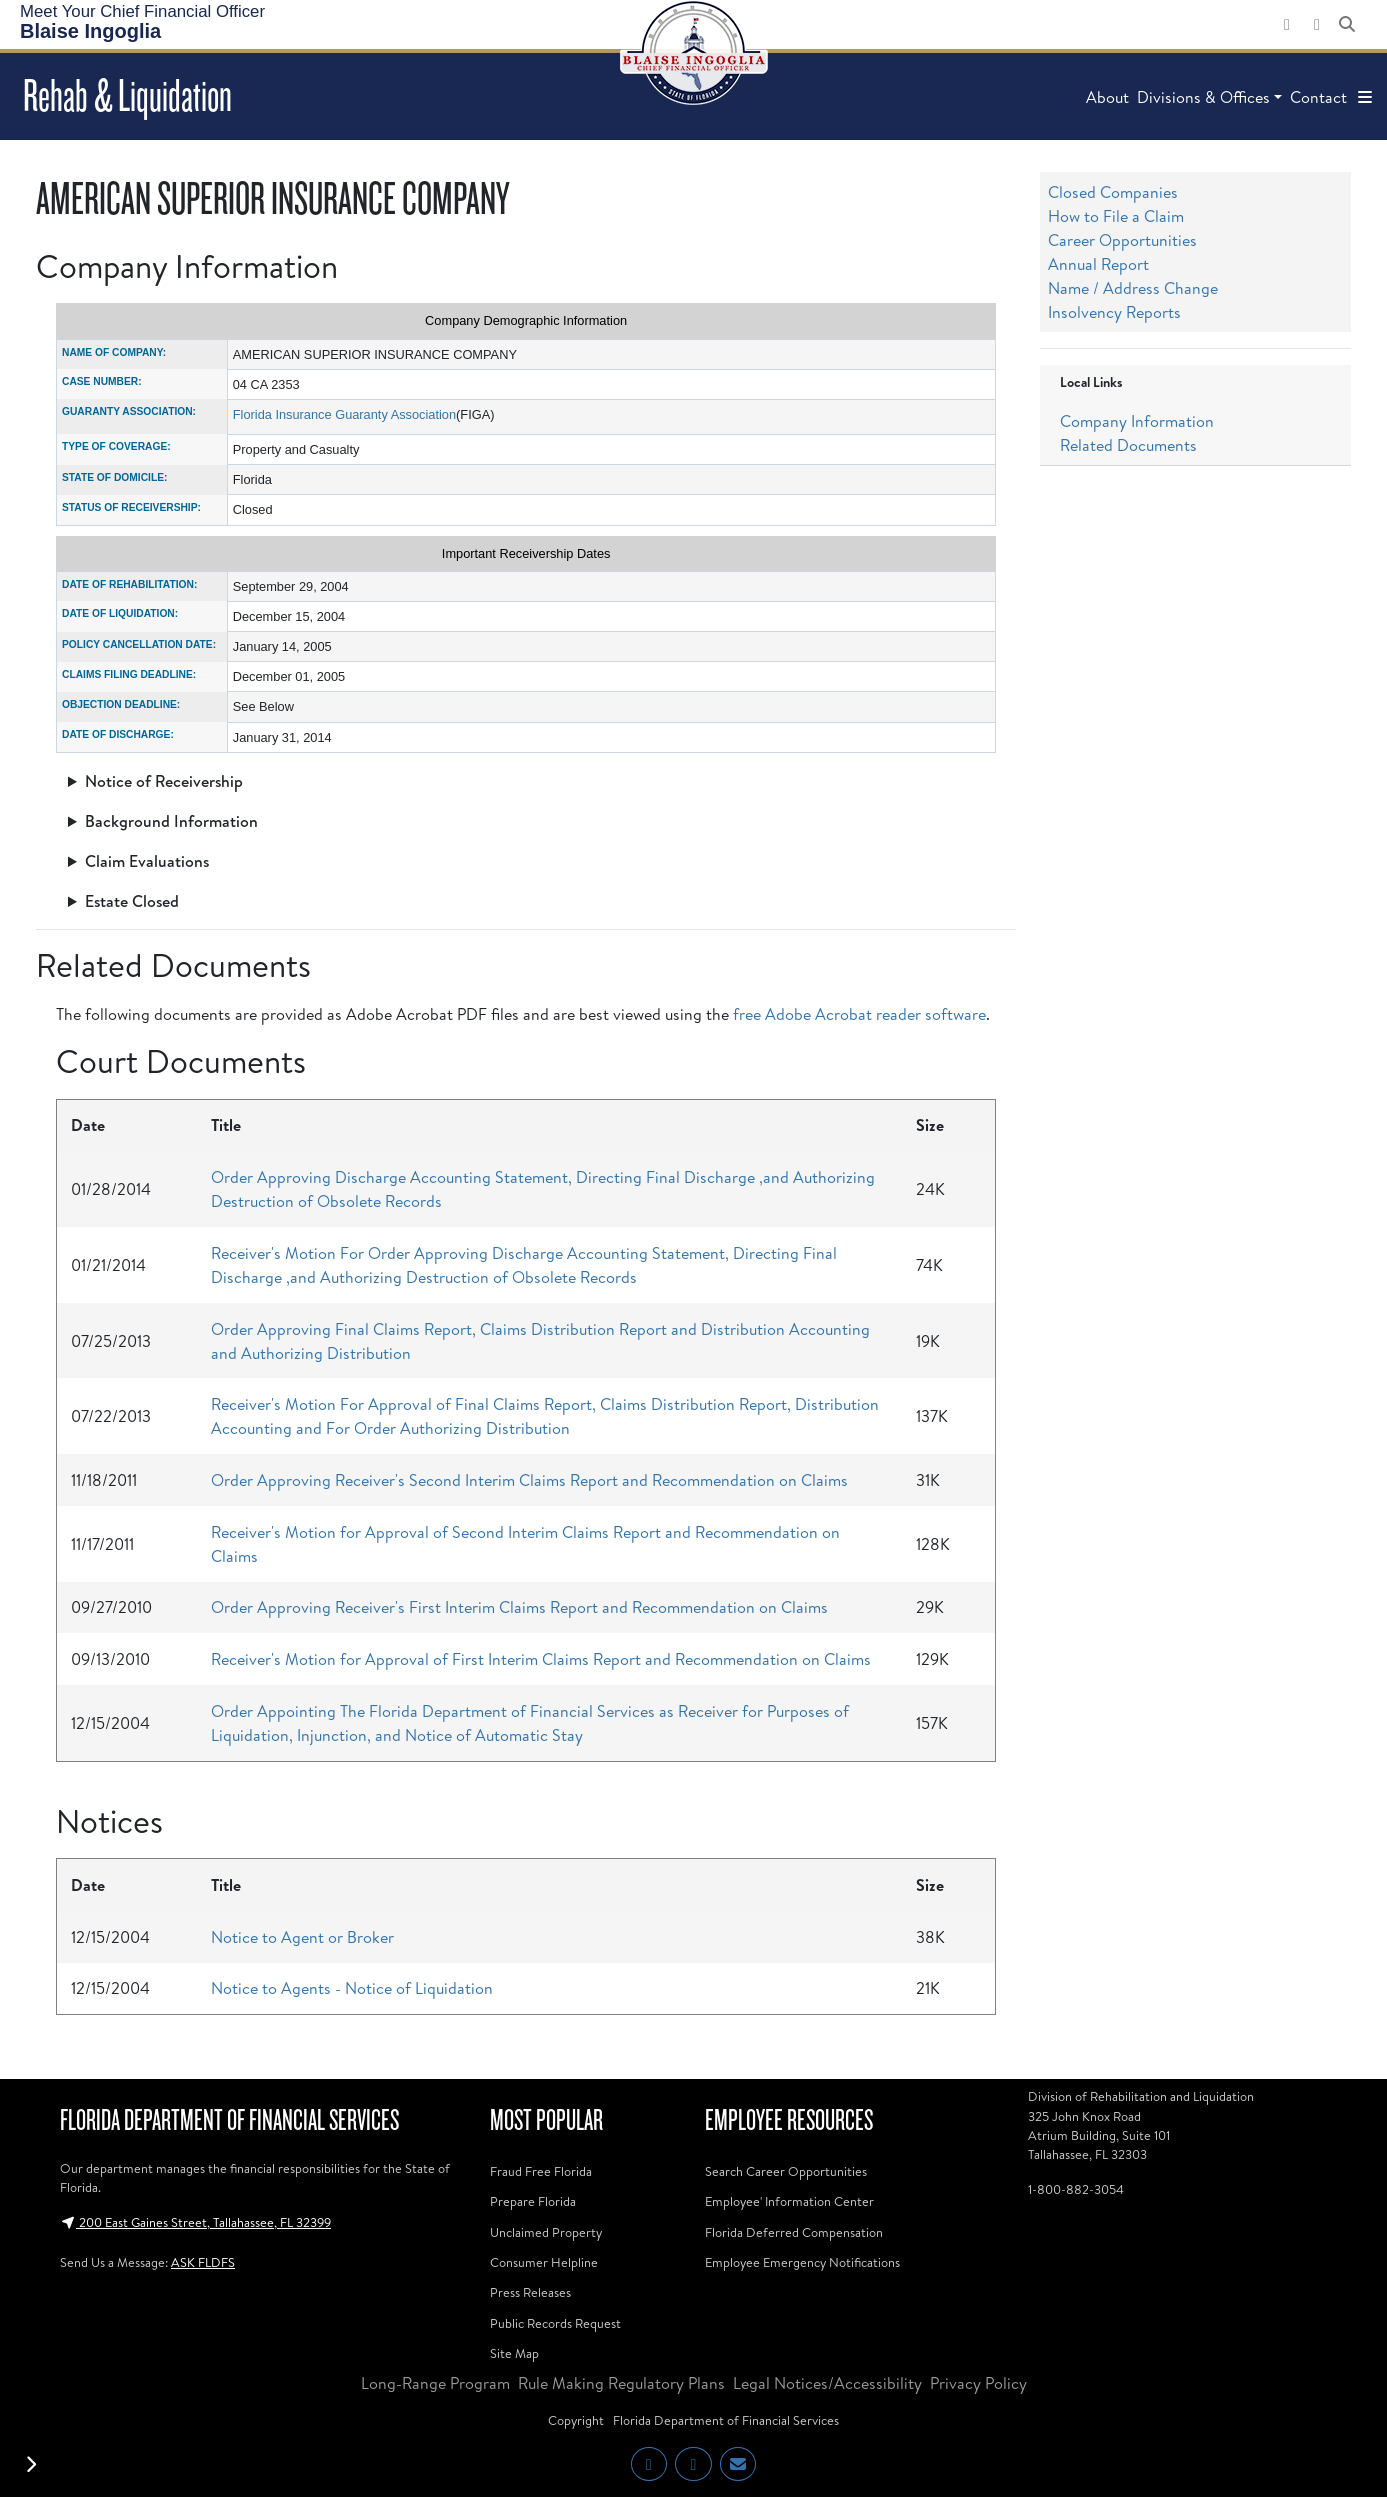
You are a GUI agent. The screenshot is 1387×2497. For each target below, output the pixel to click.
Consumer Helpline (544, 2262)
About (1107, 97)
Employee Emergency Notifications (802, 2262)
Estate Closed (132, 901)
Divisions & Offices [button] (1203, 97)
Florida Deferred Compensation (794, 2232)
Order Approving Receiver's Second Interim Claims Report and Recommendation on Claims (529, 1480)
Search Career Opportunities (786, 2171)
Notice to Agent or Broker (302, 1937)
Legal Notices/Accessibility (827, 2383)
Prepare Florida (533, 2201)
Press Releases (530, 2292)
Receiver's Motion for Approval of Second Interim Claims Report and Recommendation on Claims (525, 1544)
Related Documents (1128, 445)
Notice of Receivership (164, 781)
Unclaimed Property (546, 2232)
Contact (1318, 97)
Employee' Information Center (789, 2201)
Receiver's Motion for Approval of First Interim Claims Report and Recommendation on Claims (541, 1659)
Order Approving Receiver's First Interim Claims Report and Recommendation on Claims (519, 1607)
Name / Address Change (1133, 288)
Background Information (171, 821)
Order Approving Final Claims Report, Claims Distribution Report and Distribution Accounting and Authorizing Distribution (540, 1341)
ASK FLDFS (203, 2262)
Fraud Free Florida (541, 2171)
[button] (1365, 97)
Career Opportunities (1122, 240)
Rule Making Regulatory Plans (621, 2383)
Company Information (1137, 421)
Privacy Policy (978, 2383)
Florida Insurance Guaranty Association (344, 414)
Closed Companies (1113, 192)
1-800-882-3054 (1076, 2189)
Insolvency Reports (1114, 312)
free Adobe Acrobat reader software (859, 1014)
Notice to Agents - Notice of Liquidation (352, 1988)
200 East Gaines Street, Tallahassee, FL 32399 (195, 2222)
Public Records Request (555, 2323)
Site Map (514, 2353)
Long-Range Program (435, 2383)
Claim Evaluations (147, 861)
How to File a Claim (1116, 216)
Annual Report (1098, 264)
